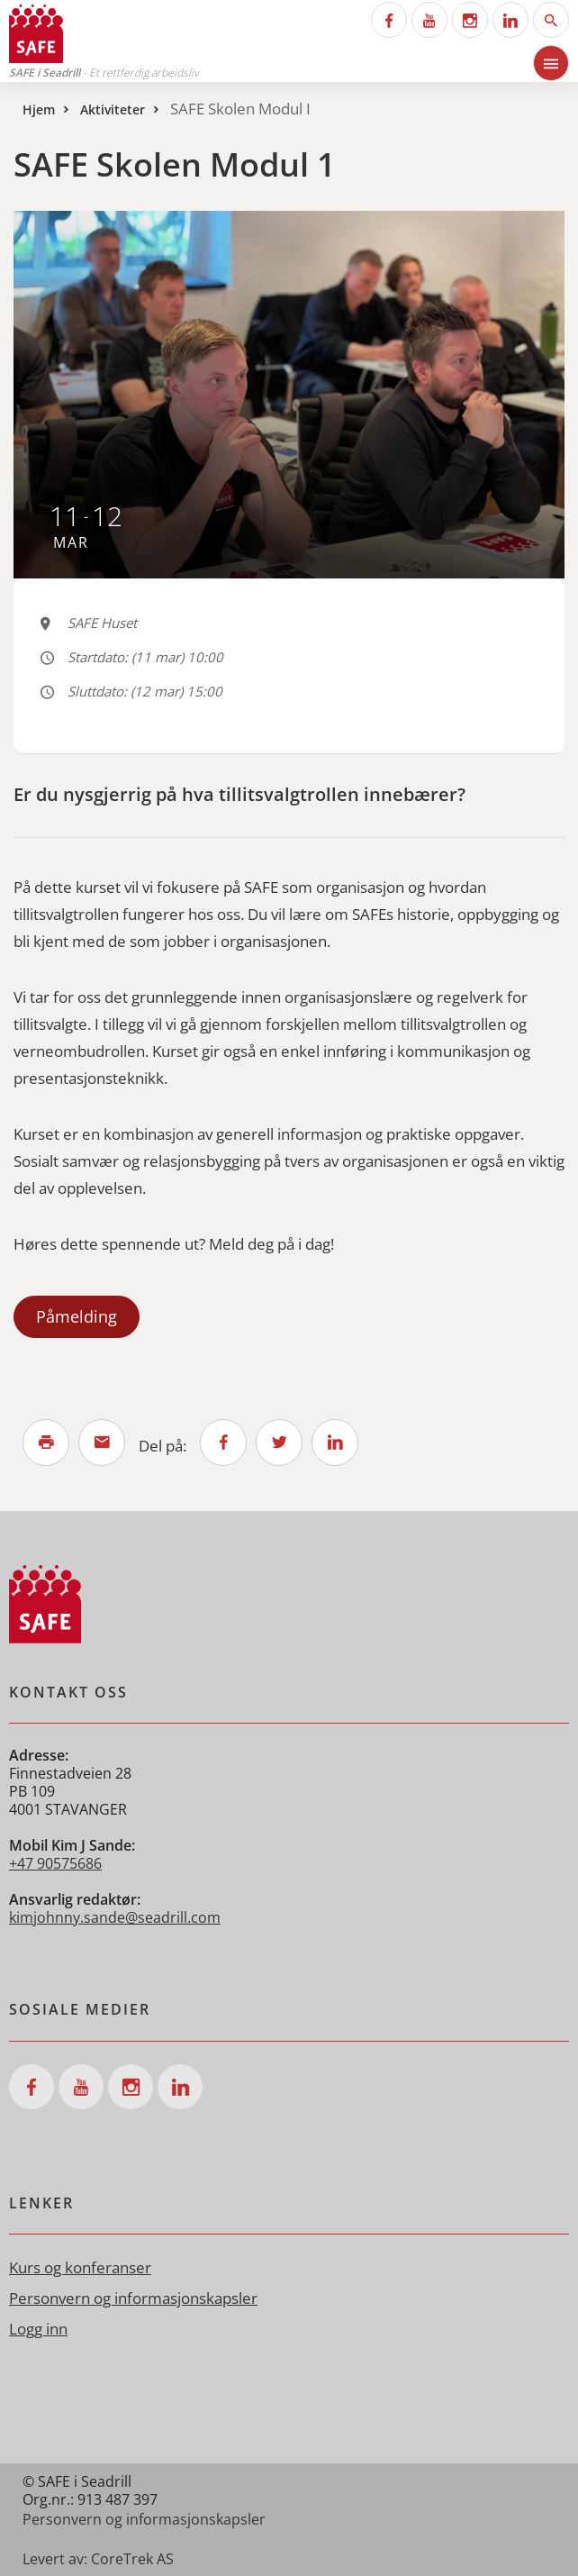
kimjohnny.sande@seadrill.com (115, 1917)
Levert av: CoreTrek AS (98, 2559)
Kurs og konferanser (80, 2267)
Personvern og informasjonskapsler (133, 2298)
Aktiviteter (112, 109)
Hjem (39, 109)
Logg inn (38, 2328)
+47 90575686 (55, 1863)
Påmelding (76, 1316)
